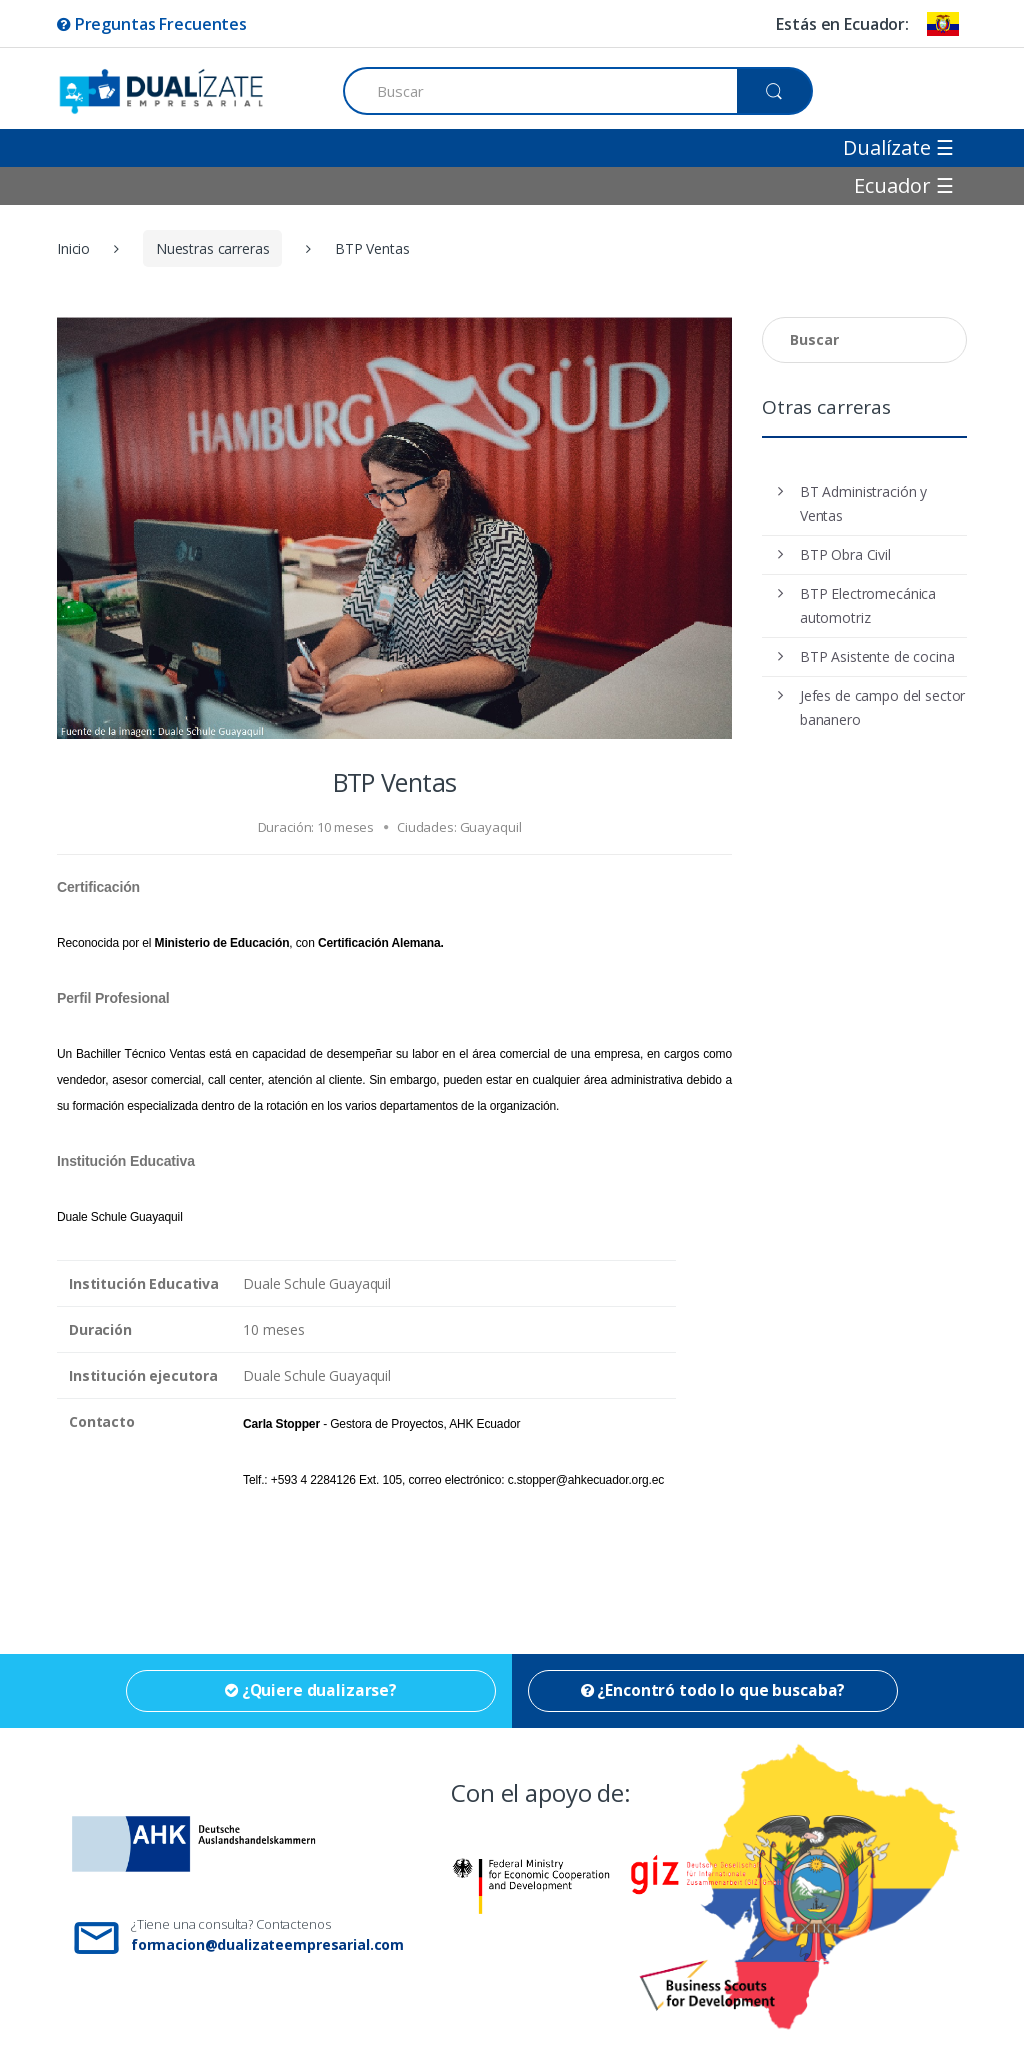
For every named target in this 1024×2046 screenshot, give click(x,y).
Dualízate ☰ (898, 147)
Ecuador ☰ (904, 185)
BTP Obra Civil (845, 554)
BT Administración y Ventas (863, 503)
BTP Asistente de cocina (877, 656)
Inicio (73, 248)
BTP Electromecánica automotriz (868, 605)
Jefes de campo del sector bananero (883, 707)
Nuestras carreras (213, 248)
